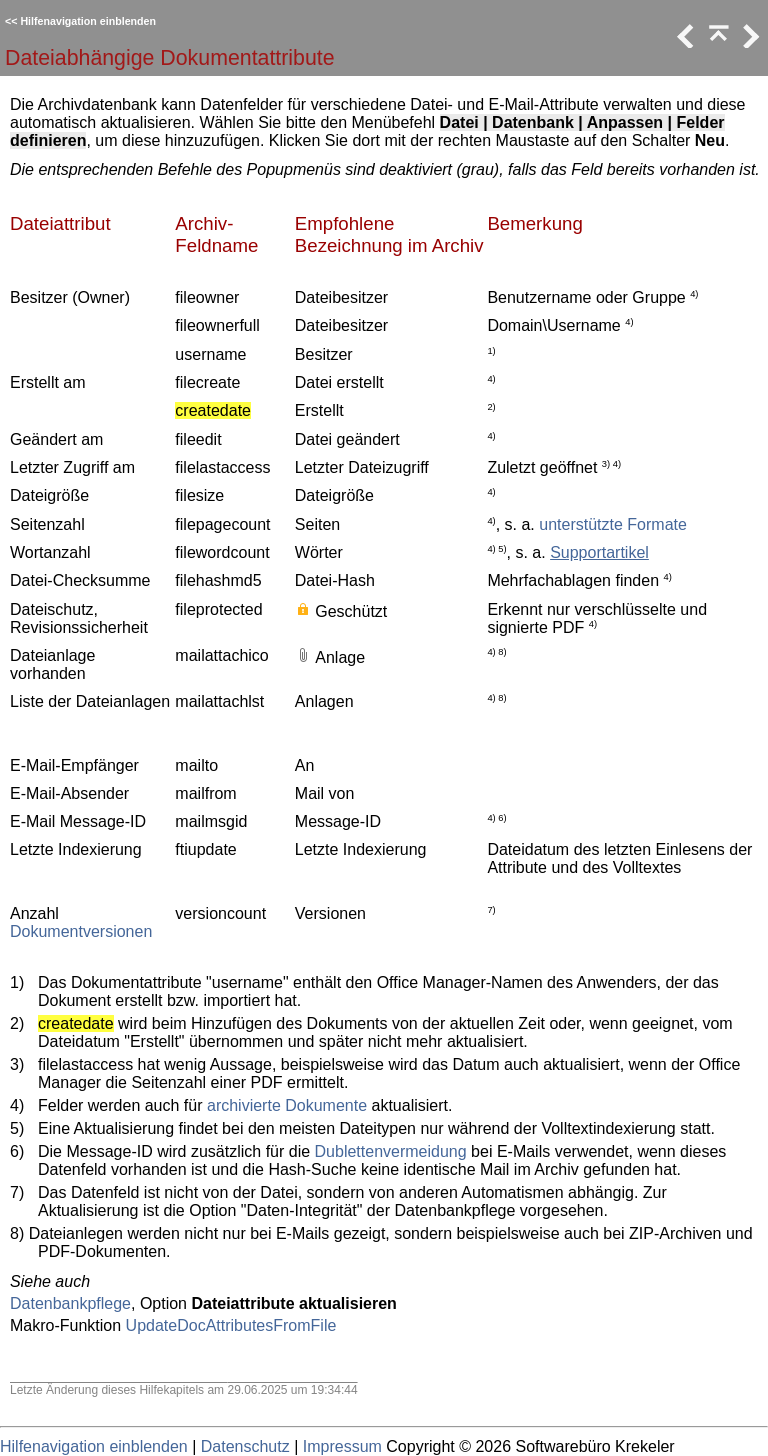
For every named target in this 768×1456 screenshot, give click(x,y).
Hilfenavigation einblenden (88, 21)
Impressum (342, 1446)
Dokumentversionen (81, 931)
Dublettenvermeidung (391, 1151)
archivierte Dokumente (287, 1105)
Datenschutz (245, 1446)
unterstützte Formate (613, 524)
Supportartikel (599, 552)
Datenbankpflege (70, 1303)
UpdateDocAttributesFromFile (231, 1325)
